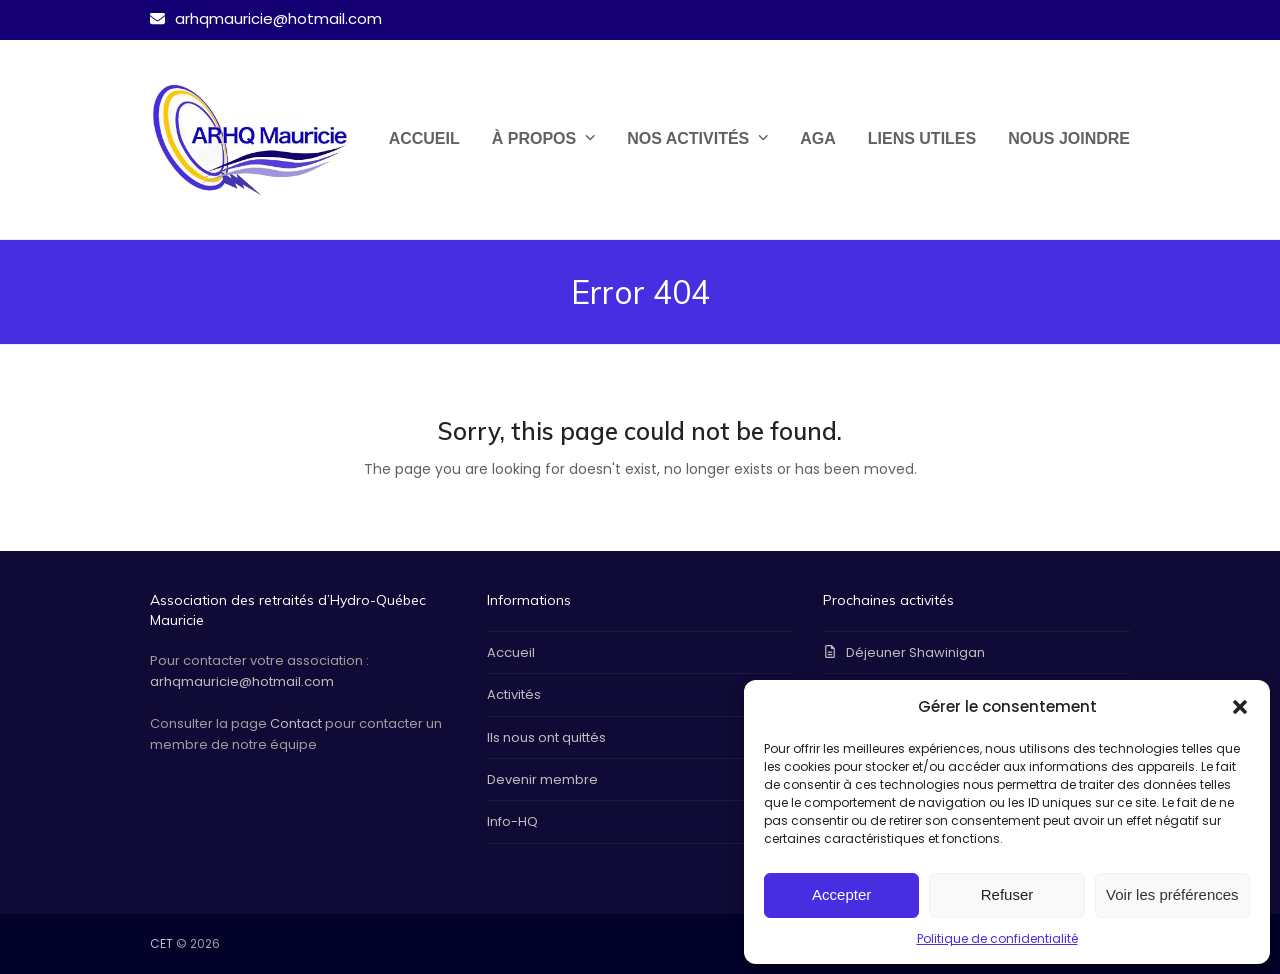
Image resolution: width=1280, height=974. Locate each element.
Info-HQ (512, 821)
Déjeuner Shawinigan (915, 652)
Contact (296, 723)
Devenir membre (542, 779)
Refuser (1007, 894)
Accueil (511, 652)
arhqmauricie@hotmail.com (242, 681)
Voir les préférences (1172, 894)
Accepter (841, 894)
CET (161, 943)
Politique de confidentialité (997, 938)
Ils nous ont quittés (546, 737)
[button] (1240, 707)
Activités (514, 694)
